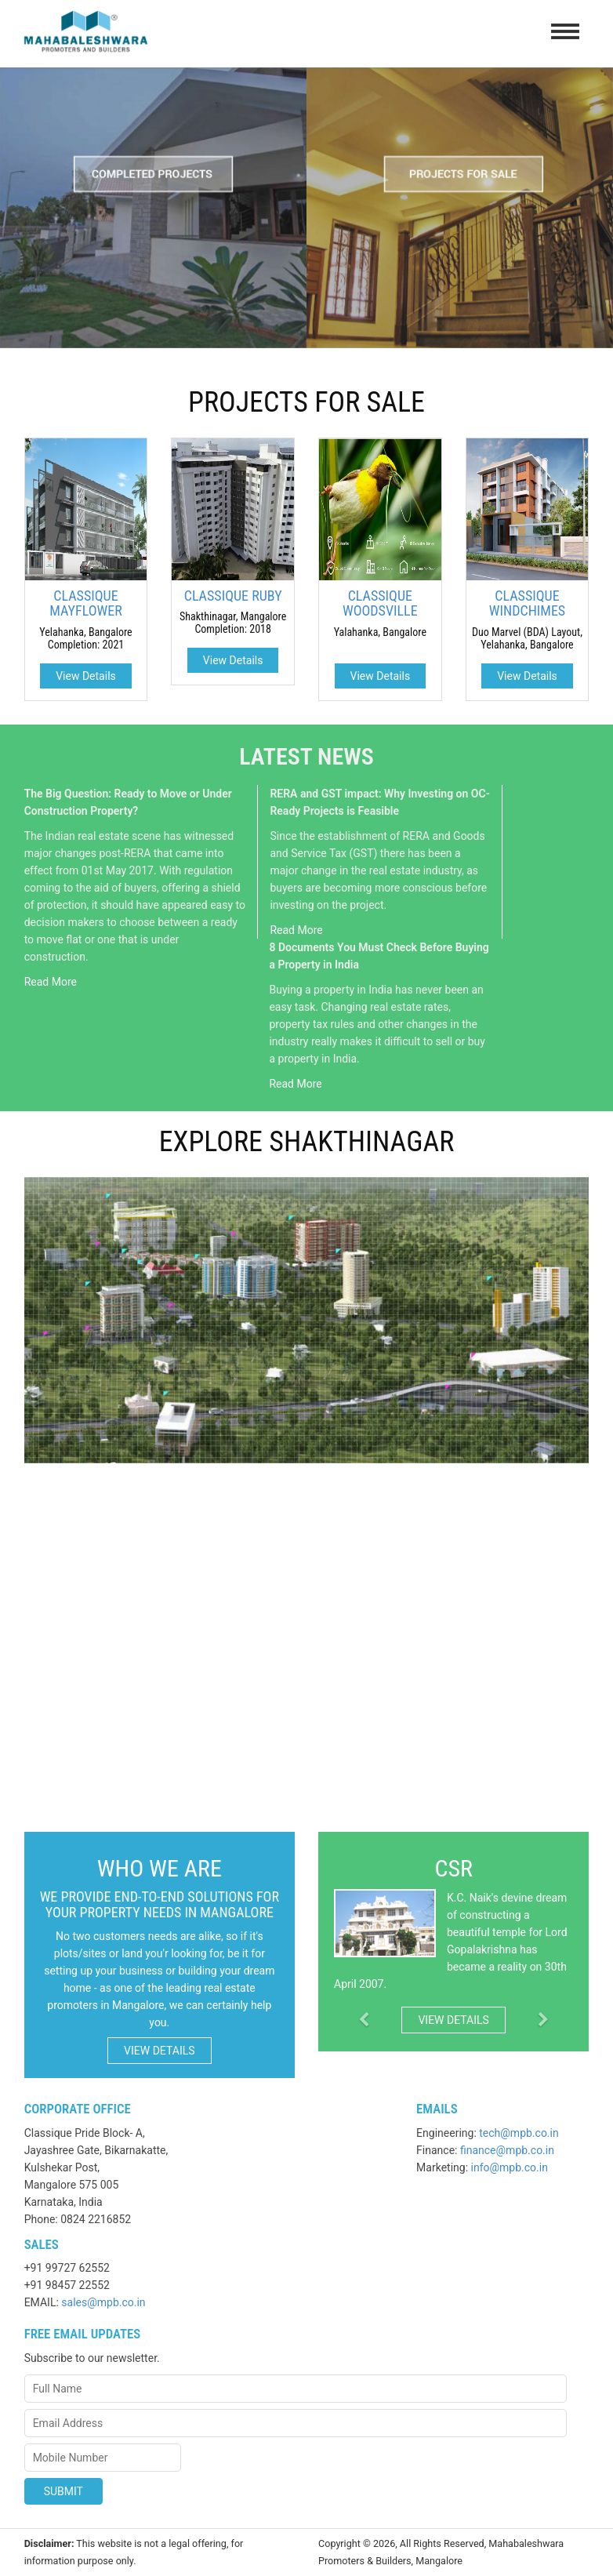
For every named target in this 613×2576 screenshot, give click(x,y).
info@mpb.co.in (509, 2167)
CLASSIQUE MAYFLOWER (85, 603)
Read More (50, 982)
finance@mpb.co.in (507, 2150)
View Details (86, 676)
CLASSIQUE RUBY (233, 595)
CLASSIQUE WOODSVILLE (380, 603)
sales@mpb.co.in (103, 2302)
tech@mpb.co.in (518, 2133)
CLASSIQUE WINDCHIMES (527, 603)
